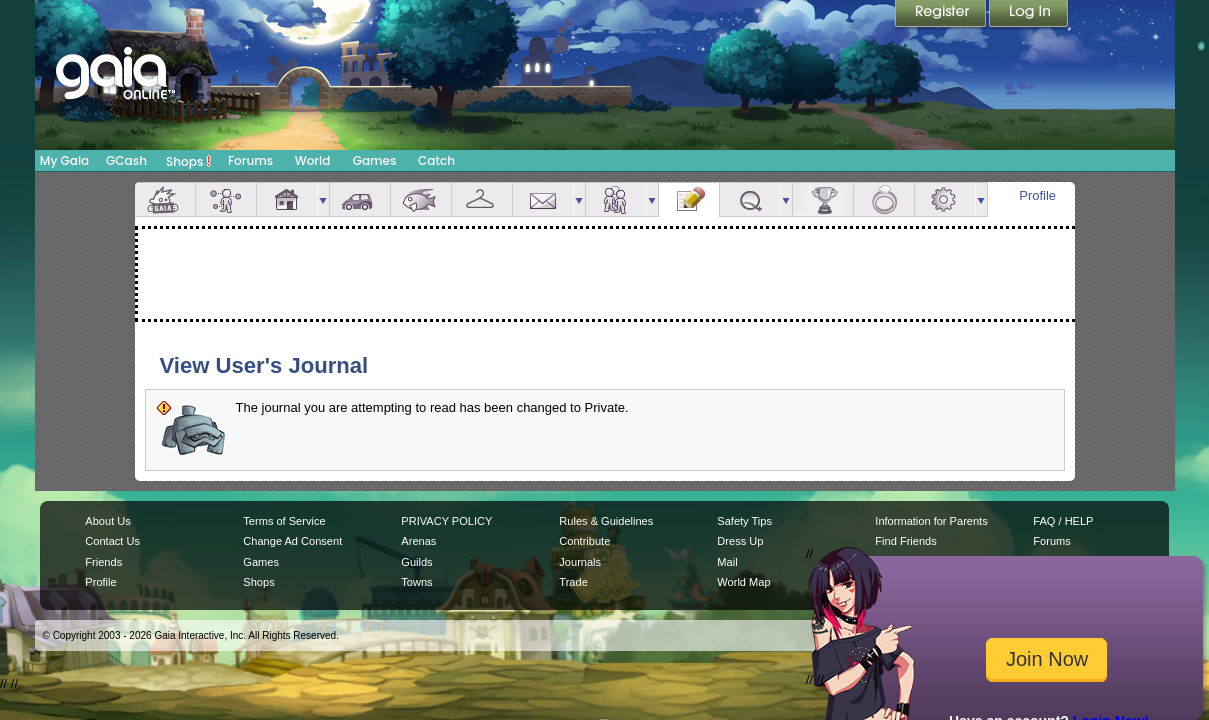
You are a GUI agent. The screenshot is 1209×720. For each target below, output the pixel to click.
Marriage (884, 199)
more (323, 199)
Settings (945, 199)
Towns (416, 582)
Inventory (482, 199)
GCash (126, 160)
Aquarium (421, 199)
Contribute (584, 541)
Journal (689, 199)
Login (1029, 15)
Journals (580, 562)
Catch (436, 160)
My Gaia (64, 160)
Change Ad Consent (292, 541)
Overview (165, 199)
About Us (107, 521)
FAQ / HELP (1063, 521)
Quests (750, 199)
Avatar (226, 199)
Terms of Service (284, 521)
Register (942, 15)
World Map (743, 582)
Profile (1037, 195)
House (287, 199)
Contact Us (112, 541)
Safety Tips (744, 521)
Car (360, 199)
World (313, 160)
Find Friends (905, 541)
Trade (573, 582)
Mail (543, 199)
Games (375, 160)
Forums (250, 160)
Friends (616, 199)
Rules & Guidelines (606, 521)
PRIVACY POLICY (446, 521)
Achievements (823, 199)
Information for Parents (931, 521)
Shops (188, 161)
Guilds (416, 562)
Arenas (418, 541)
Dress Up (740, 541)
